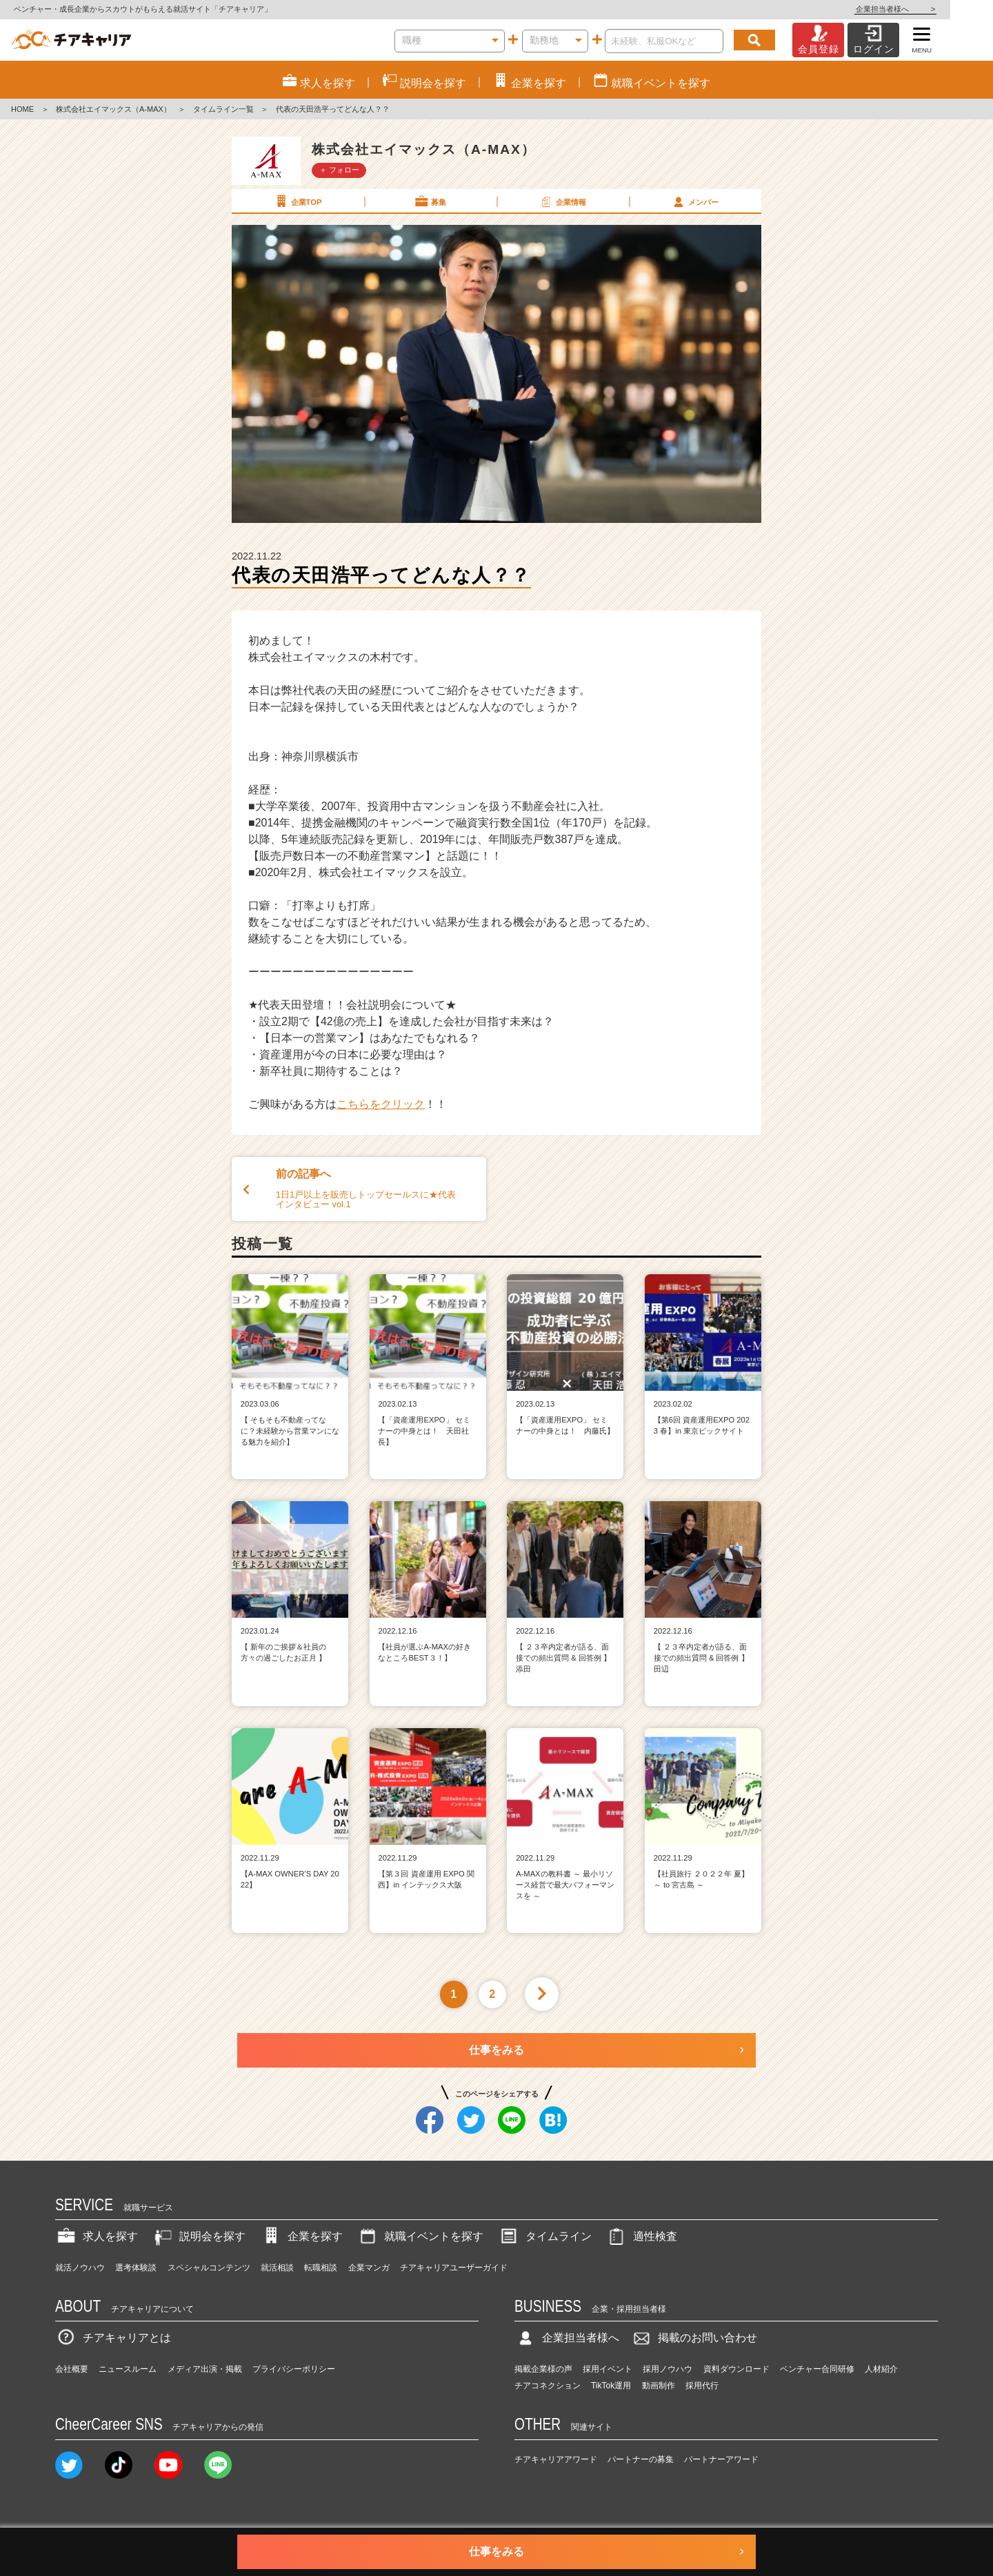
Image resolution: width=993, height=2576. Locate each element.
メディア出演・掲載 (205, 2369)
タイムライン (545, 2236)
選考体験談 (136, 2267)
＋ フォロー (339, 170)
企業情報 (562, 201)
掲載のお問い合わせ (693, 2337)
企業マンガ (369, 2267)
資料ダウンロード (736, 2369)
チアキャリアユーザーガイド (454, 2267)
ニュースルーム (128, 2369)
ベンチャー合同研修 (817, 2369)
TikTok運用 (611, 2385)
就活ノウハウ (80, 2267)
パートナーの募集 (641, 2459)
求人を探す (96, 2236)
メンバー (694, 201)
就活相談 (277, 2267)
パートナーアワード (721, 2459)
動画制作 (658, 2385)
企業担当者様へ (938, 9)
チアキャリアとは (113, 2337)
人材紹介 (881, 2369)
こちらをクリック (381, 1104)
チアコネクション (547, 2385)
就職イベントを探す (420, 2236)
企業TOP (297, 201)
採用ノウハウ (667, 2369)
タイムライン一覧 (223, 109)
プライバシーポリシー (293, 2369)
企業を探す (301, 2236)
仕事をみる (496, 2050)
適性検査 (641, 2236)
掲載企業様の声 (543, 2369)
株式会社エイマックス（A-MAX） (113, 109)
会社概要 (71, 2369)
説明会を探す (198, 2236)
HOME (22, 109)
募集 (429, 201)
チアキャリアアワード (555, 2459)
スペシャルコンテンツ (209, 2267)
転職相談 (320, 2267)
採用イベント (607, 2369)
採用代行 (702, 2385)
